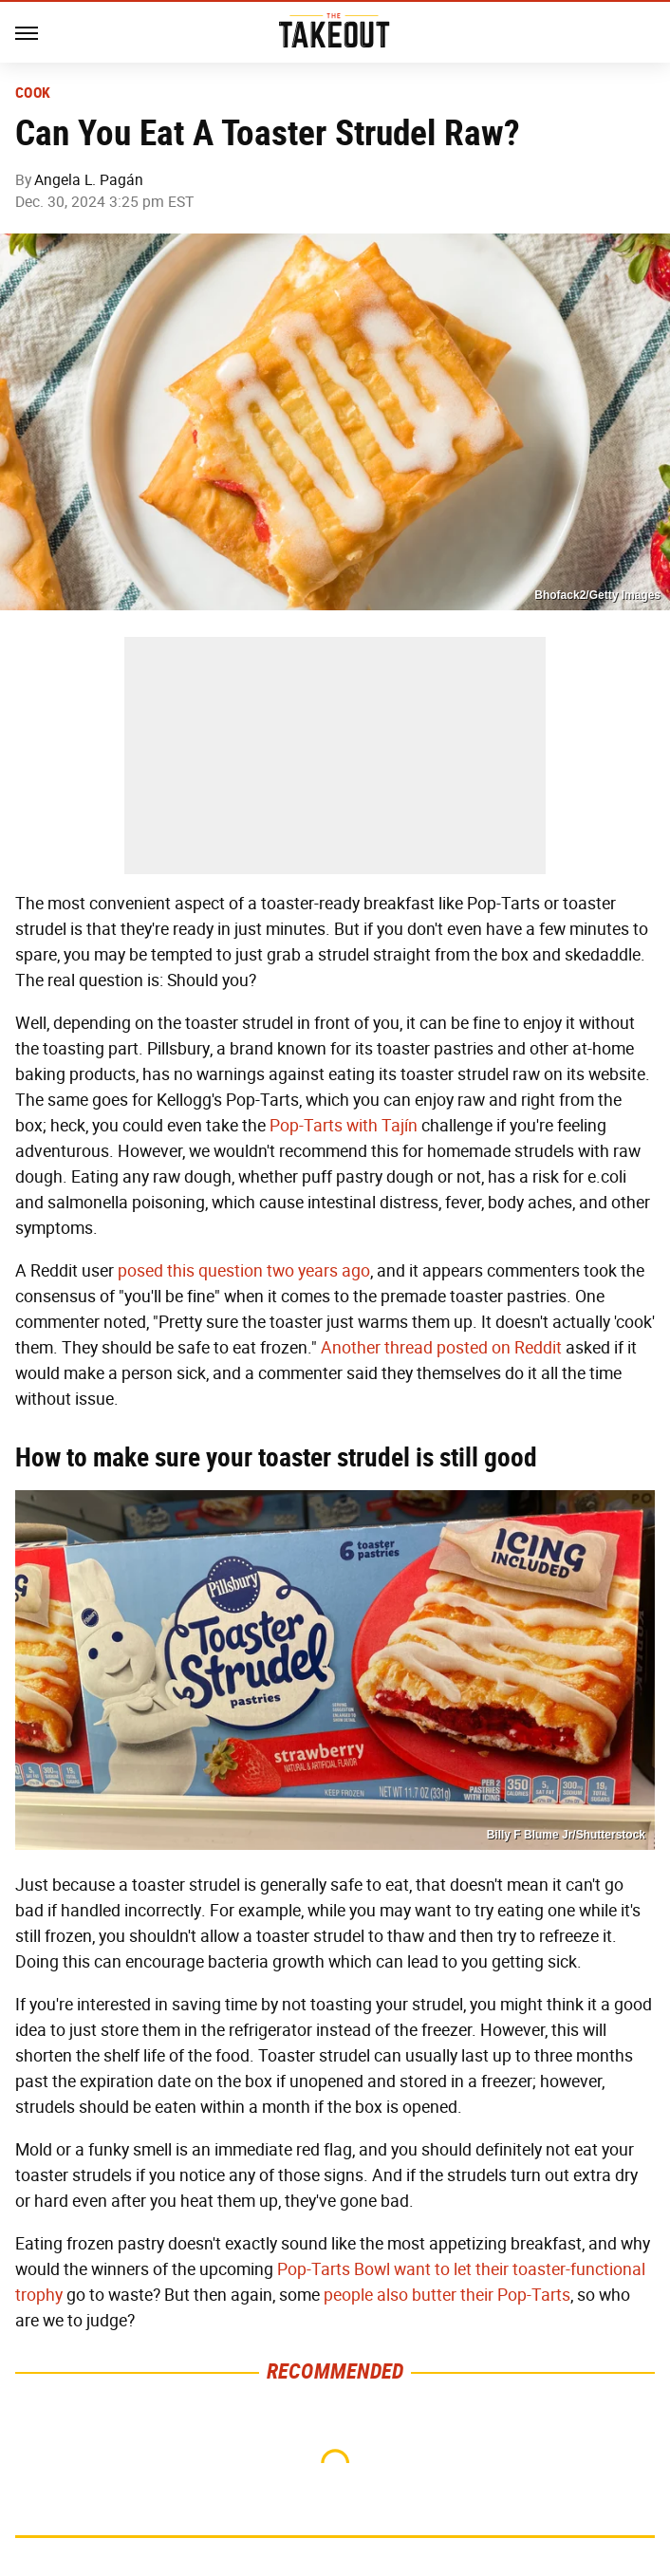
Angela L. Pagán (88, 180)
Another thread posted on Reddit (441, 1347)
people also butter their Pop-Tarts (447, 2295)
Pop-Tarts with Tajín (344, 1125)
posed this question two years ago (244, 1270)
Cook (32, 93)
